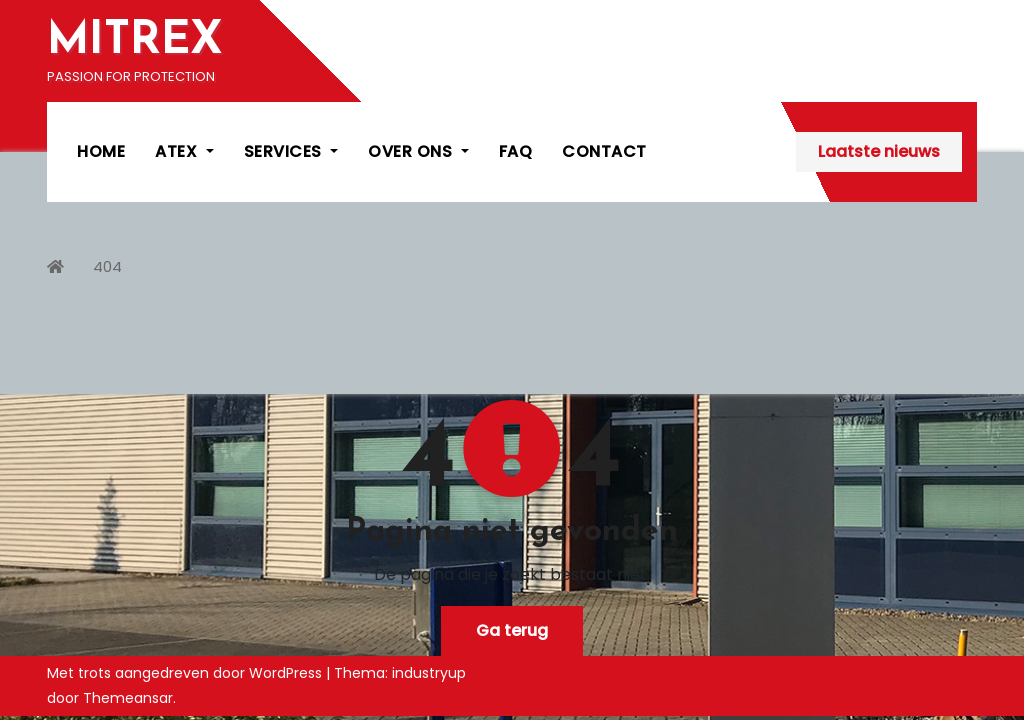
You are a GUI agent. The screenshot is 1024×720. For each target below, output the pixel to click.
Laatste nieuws (879, 151)
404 (107, 266)
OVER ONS (418, 151)
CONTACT (604, 151)
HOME (101, 151)
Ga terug (512, 630)
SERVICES (291, 151)
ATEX (184, 151)
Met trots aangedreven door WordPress (186, 673)
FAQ (516, 151)
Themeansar (128, 698)
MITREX (135, 41)
